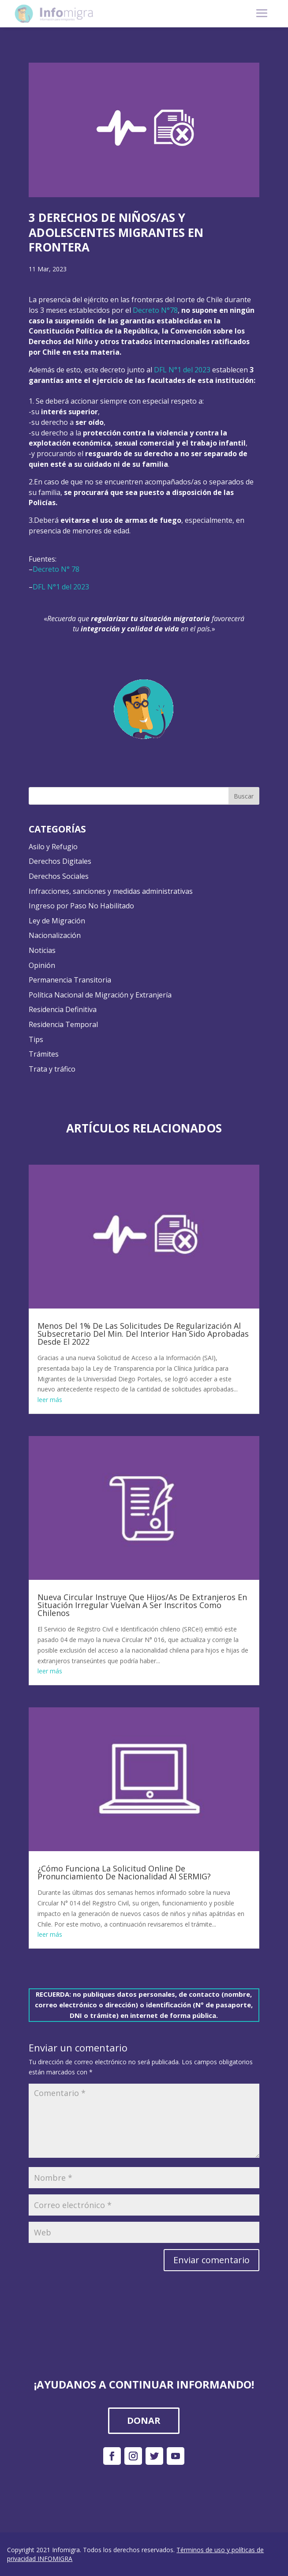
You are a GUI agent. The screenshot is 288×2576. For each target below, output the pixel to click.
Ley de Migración (57, 921)
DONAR (144, 2420)
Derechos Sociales (59, 876)
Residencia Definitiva (63, 1009)
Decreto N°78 (155, 310)
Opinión (42, 965)
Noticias (42, 950)
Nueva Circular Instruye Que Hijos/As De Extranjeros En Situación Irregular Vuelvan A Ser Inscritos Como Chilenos (142, 1605)
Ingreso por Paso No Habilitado (81, 906)
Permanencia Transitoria (70, 980)
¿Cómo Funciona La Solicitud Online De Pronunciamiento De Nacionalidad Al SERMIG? (124, 1872)
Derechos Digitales (60, 861)
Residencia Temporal (63, 1024)
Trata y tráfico (52, 1069)
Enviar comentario (211, 2260)
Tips (36, 1039)
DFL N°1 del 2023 (182, 370)
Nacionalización (55, 935)
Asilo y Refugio (53, 846)
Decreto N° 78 (56, 569)
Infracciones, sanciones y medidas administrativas (111, 891)
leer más (49, 1399)
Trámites (44, 1054)
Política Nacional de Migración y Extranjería (100, 995)
